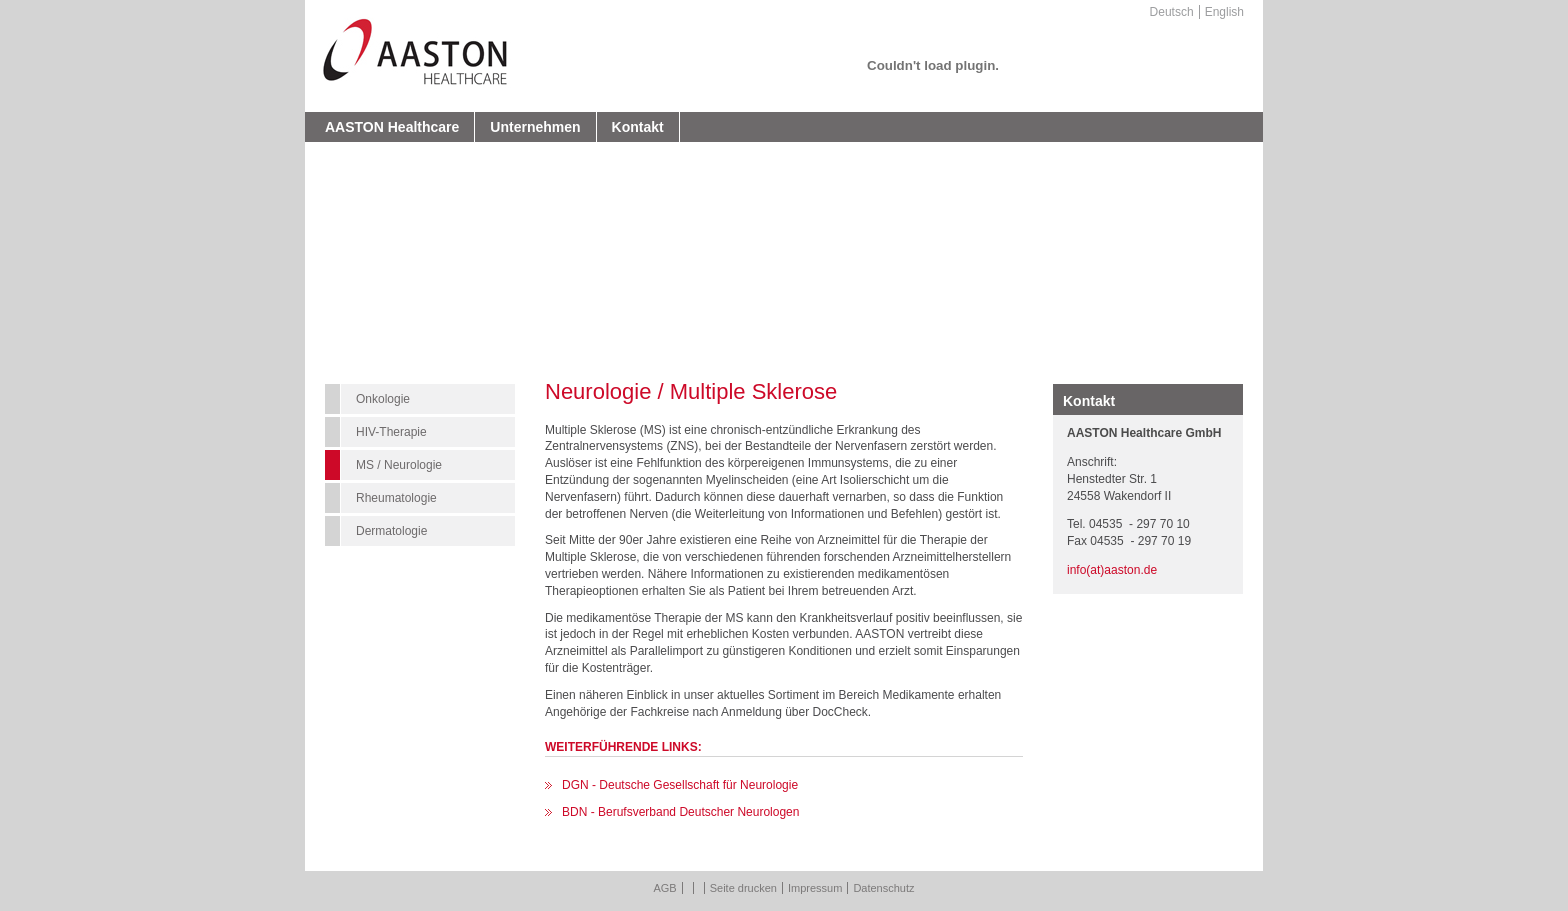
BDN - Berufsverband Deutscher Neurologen (680, 812)
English (1224, 12)
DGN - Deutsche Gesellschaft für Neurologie (680, 785)
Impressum (815, 888)
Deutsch (1172, 12)
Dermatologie (391, 531)
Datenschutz (883, 888)
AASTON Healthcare (392, 127)
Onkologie (383, 399)
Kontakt (638, 127)
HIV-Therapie (391, 432)
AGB (664, 888)
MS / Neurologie (399, 465)
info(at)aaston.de (1112, 570)
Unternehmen (535, 127)
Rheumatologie (396, 498)
